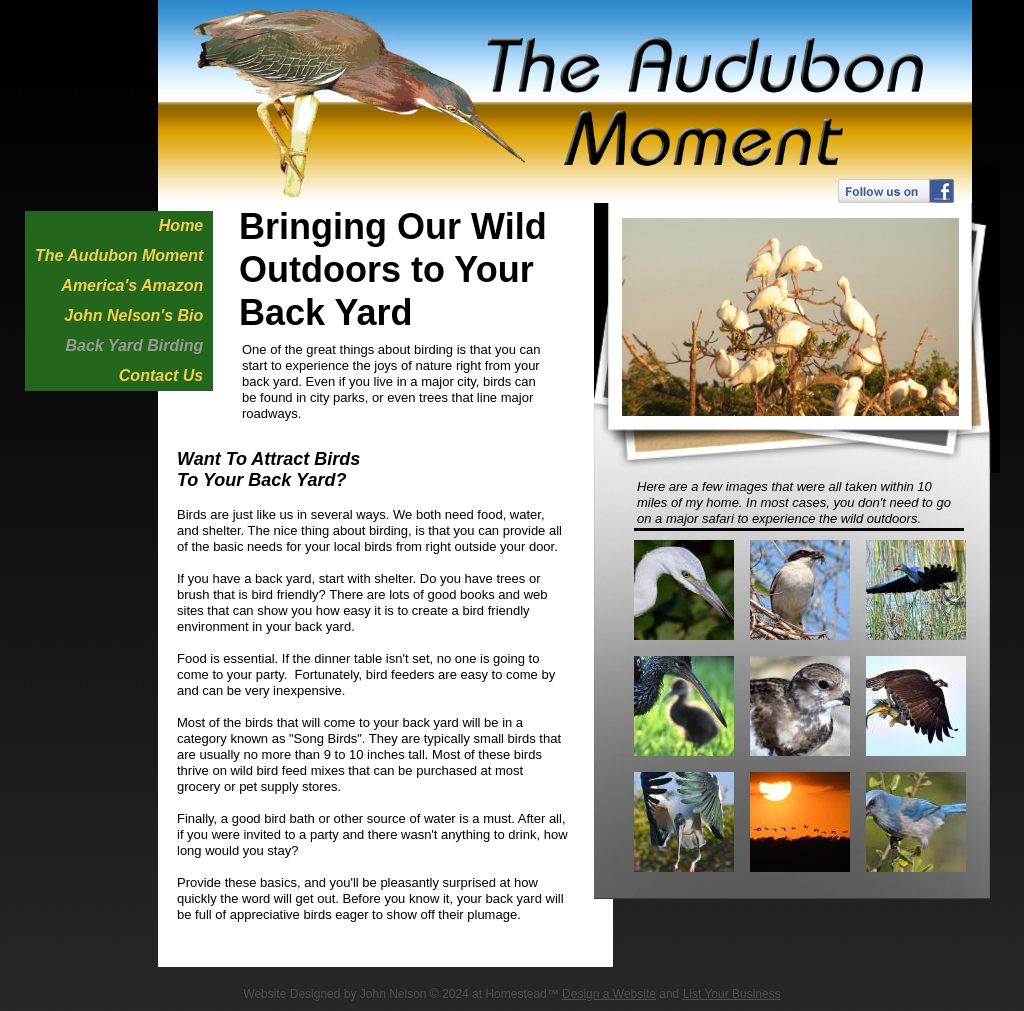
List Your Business (732, 994)
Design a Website (609, 994)
